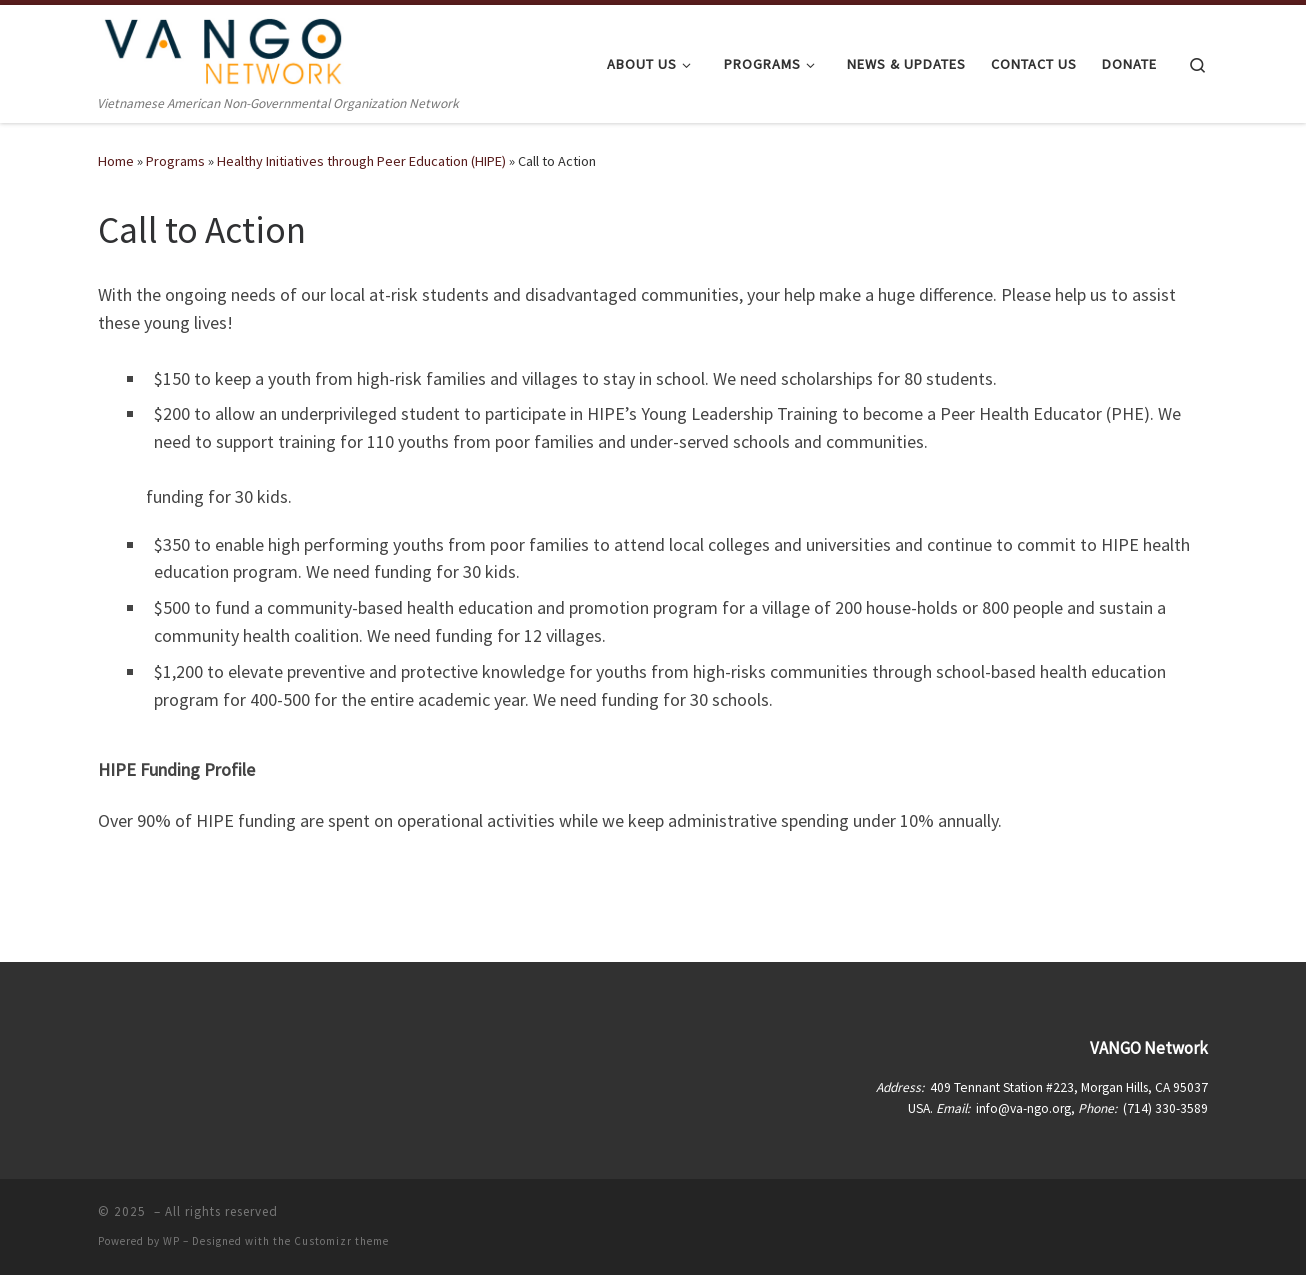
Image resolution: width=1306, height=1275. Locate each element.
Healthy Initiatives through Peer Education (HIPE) (361, 161)
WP (171, 1241)
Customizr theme (341, 1241)
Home (116, 161)
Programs (175, 161)
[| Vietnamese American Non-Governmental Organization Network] (223, 48)
